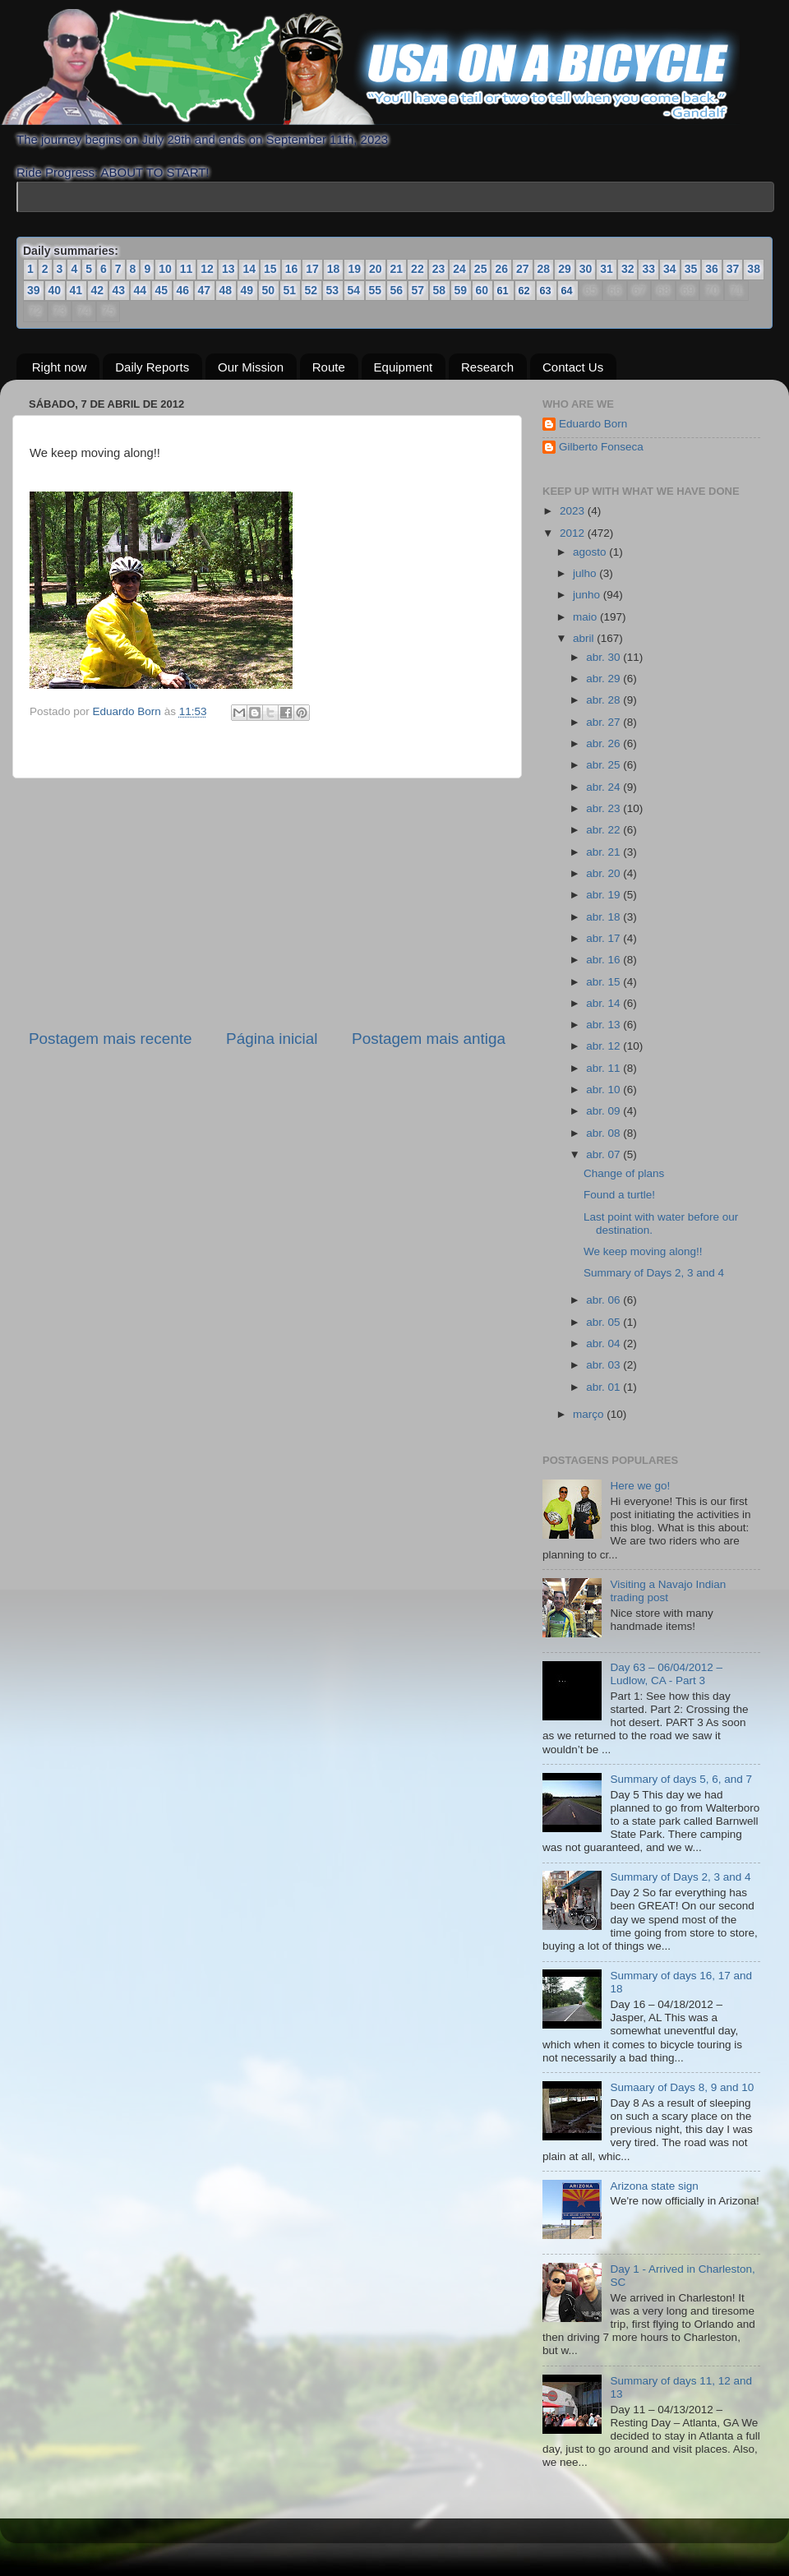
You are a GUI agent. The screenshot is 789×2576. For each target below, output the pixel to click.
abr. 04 (604, 1343)
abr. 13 (604, 1024)
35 (691, 268)
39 (33, 290)
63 (545, 291)
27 (522, 268)
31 (606, 268)
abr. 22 (604, 830)
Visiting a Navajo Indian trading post (668, 1591)
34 (669, 268)
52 (311, 290)
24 (459, 268)
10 (165, 268)
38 (753, 268)
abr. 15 (604, 982)
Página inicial (271, 1038)
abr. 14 (604, 1003)
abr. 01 (604, 1387)
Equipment (403, 367)
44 (140, 290)
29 (564, 268)
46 (183, 290)
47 (204, 290)
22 (417, 268)
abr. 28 (604, 700)
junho (588, 595)
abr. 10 (604, 1089)
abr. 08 (604, 1133)
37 (733, 268)
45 (161, 290)
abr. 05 (604, 1322)
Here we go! (640, 1486)
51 (290, 290)
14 (249, 268)
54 (354, 290)
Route (328, 367)
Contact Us (572, 367)
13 (228, 268)
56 (397, 290)
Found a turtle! (619, 1195)
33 (648, 268)
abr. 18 (604, 917)
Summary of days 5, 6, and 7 (681, 1779)
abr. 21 (604, 852)
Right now (59, 367)
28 (544, 268)
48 (226, 290)
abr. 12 (604, 1046)
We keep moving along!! (643, 1251)
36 (711, 268)
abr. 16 (604, 959)
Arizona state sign (654, 2186)
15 (270, 268)
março (590, 1414)
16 (291, 268)
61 (503, 291)
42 (97, 290)
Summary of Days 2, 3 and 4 (654, 1273)
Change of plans (624, 1173)
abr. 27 (604, 722)
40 (55, 290)
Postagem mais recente (110, 1038)
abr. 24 (604, 787)
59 (461, 290)
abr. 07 (604, 1154)
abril (585, 638)
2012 (574, 533)
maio (586, 617)
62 (524, 291)
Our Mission (251, 367)
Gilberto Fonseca (601, 447)
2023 (574, 511)
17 (312, 268)
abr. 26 (604, 743)
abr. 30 (604, 657)
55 (375, 290)
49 (247, 290)
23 (438, 268)
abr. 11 (604, 1068)
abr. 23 (604, 808)
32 (627, 268)
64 (567, 291)
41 (76, 290)
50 (268, 290)
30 (586, 268)
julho (586, 573)
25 (480, 268)
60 (482, 290)
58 (439, 290)
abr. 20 (604, 873)
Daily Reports (152, 367)
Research (487, 367)
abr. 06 (604, 1300)
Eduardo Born (128, 711)
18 (333, 268)
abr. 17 (604, 938)
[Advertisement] (267, 903)
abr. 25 (604, 765)
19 (354, 268)
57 (418, 290)
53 (332, 290)
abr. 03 (604, 1365)
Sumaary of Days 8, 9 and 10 (682, 2087)
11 (186, 268)
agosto (591, 552)
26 (501, 268)
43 (119, 290)
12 (207, 268)
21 (397, 268)
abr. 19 (604, 895)
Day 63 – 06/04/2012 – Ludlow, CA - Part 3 (666, 1674)
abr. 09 (604, 1111)
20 (375, 268)
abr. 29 (604, 678)
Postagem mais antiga (428, 1038)
